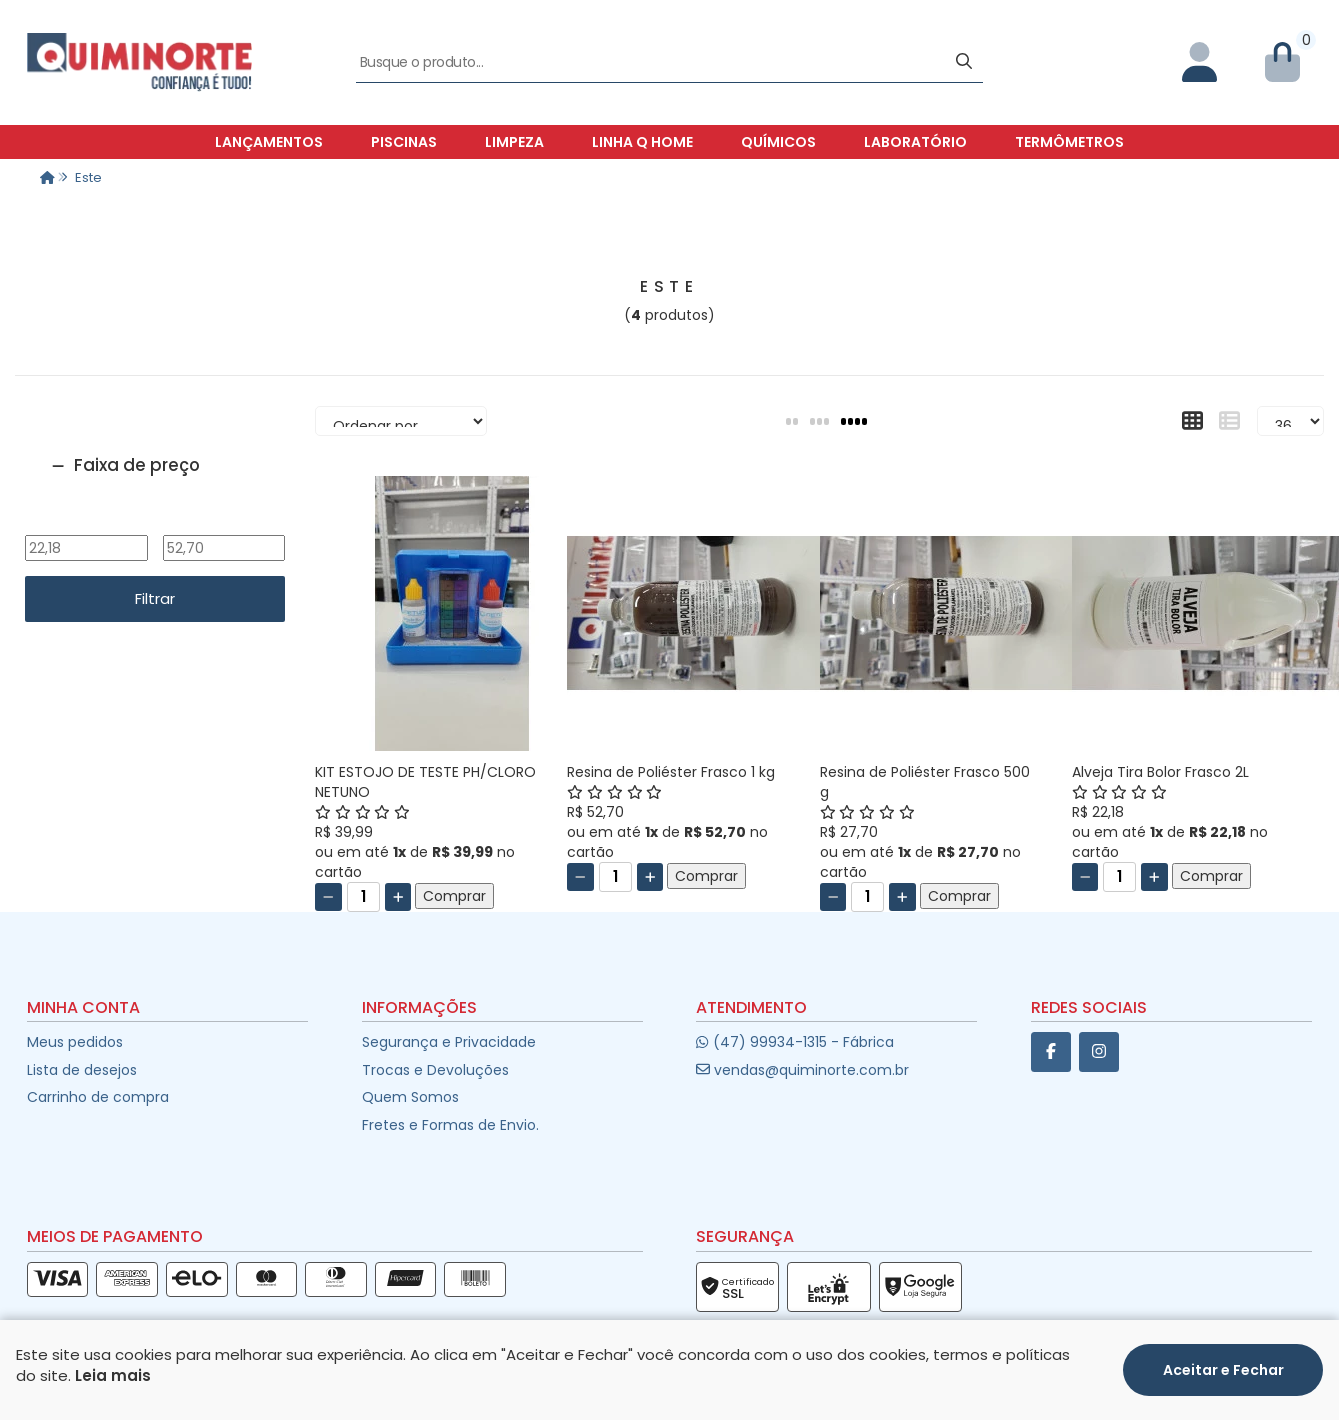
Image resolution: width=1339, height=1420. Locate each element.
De (86, 522)
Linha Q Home (642, 142)
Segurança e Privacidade (449, 1042)
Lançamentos (269, 142)
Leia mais (113, 1375)
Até (223, 522)
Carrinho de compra (98, 1097)
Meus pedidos (75, 1042)
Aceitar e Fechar (1223, 1370)
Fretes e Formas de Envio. (450, 1125)
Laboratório (915, 142)
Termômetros (1069, 142)
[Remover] (328, 897)
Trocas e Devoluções (435, 1070)
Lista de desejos (82, 1070)
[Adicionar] (398, 897)
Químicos (778, 142)
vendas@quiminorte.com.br (802, 1070)
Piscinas (404, 142)
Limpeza (514, 142)
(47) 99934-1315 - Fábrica (794, 1042)
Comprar (454, 896)
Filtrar (155, 598)
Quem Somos (410, 1097)
